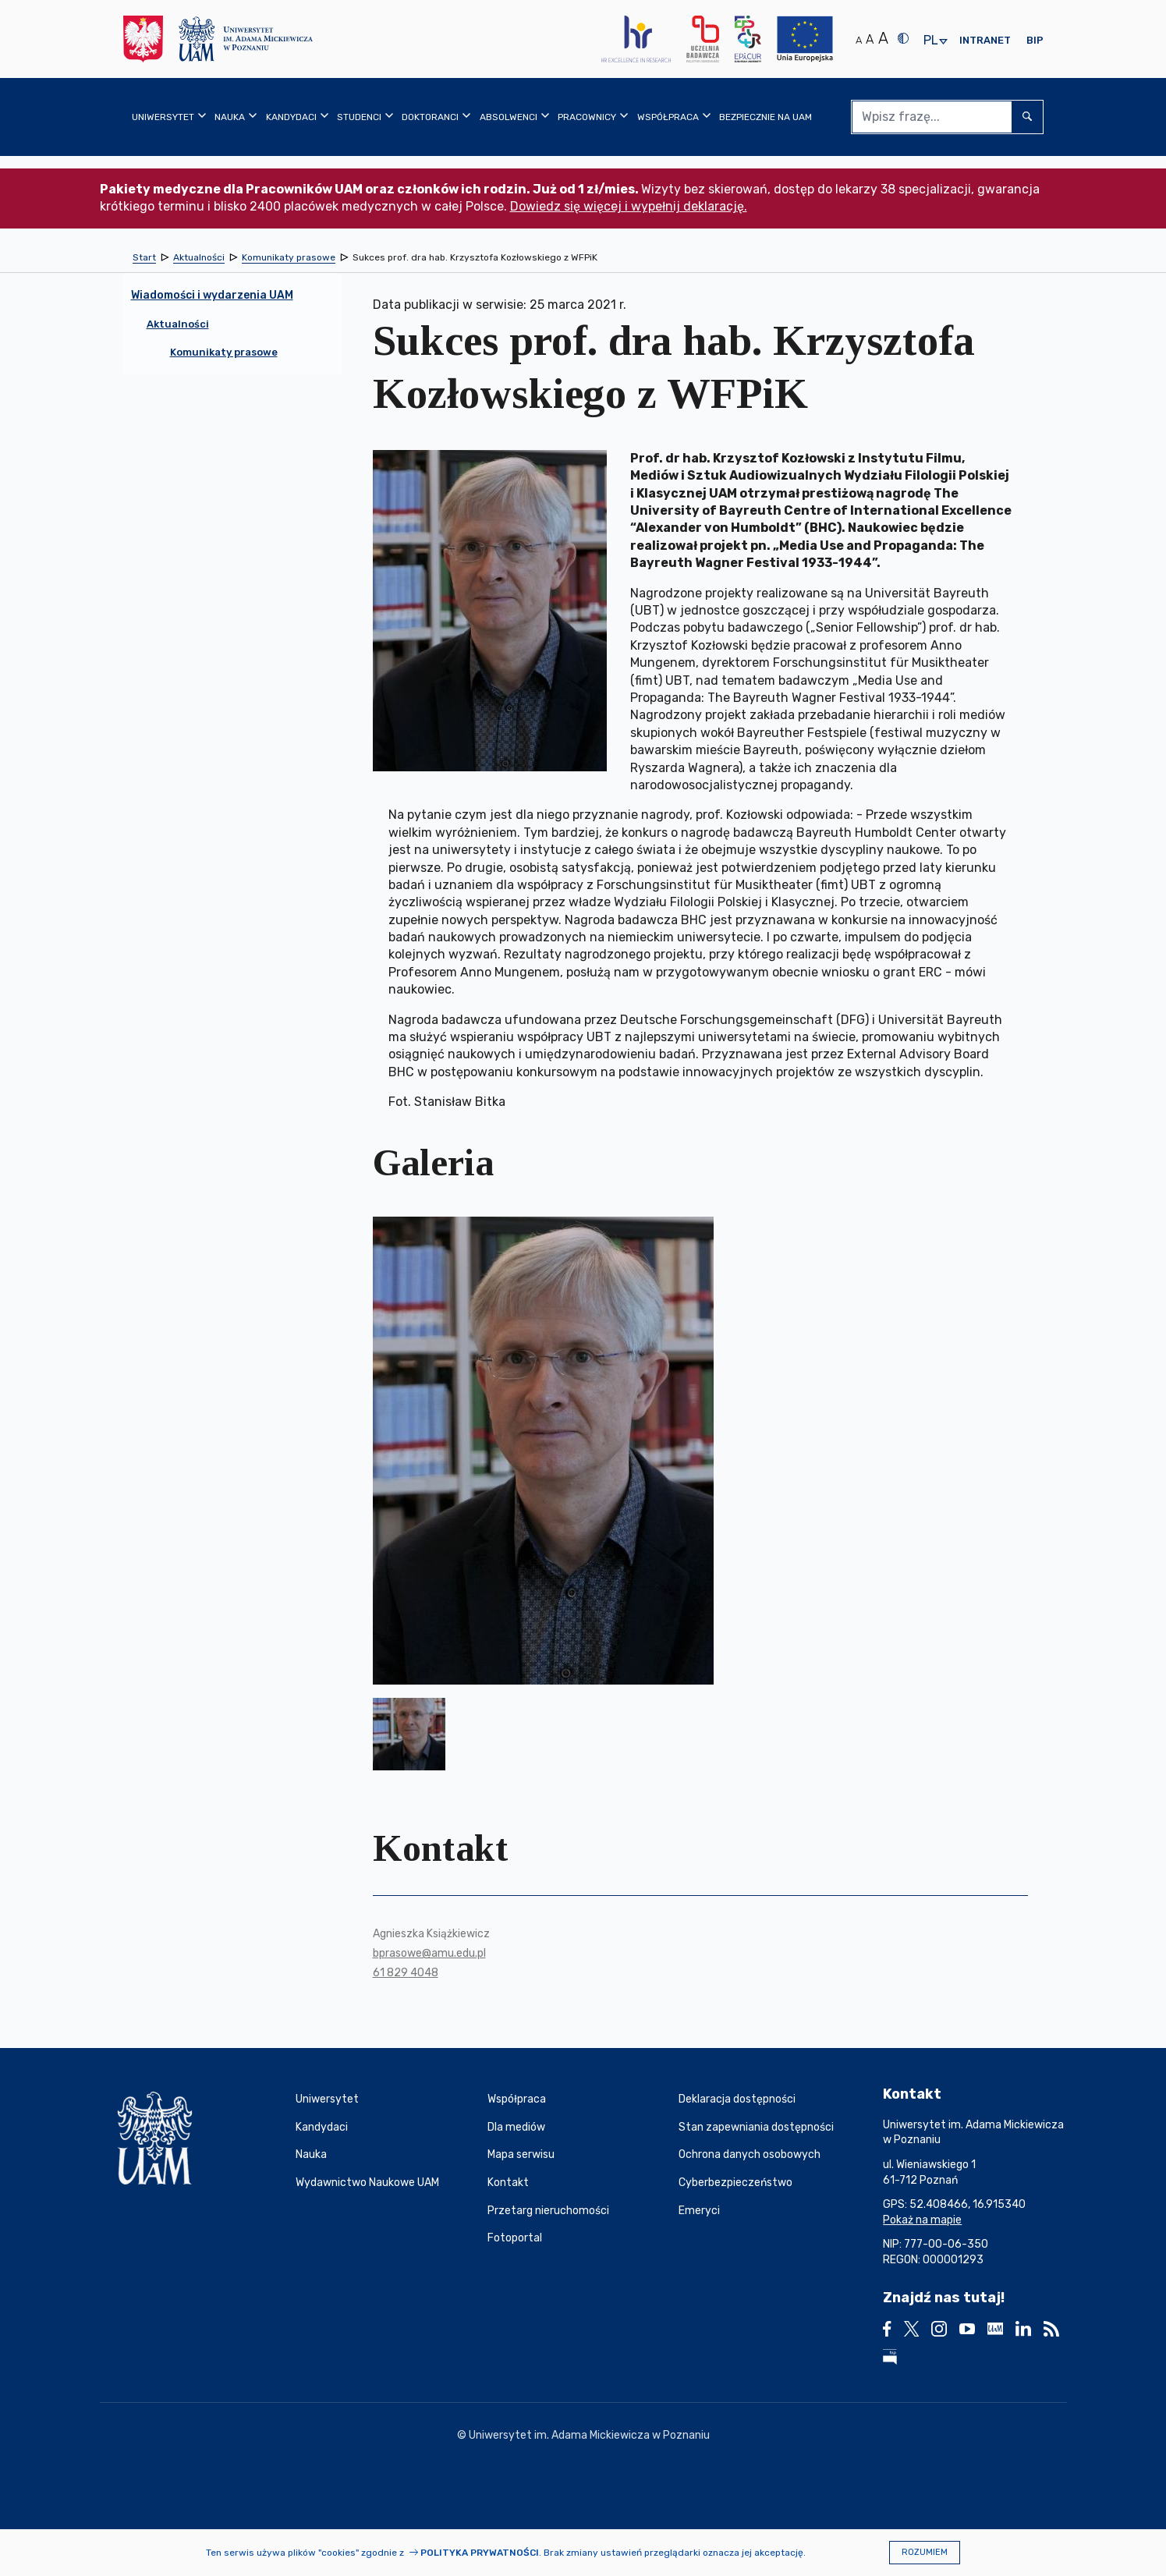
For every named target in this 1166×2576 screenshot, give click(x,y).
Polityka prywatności (479, 2552)
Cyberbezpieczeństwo (735, 2182)
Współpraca (516, 2099)
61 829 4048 (405, 1972)
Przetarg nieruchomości (548, 2210)
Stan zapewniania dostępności (756, 2127)
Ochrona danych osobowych (749, 2154)
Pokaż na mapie (922, 2220)
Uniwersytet (327, 2099)
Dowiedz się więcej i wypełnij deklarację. (628, 206)
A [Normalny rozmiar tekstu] (859, 40)
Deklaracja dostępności (737, 2099)
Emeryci (699, 2210)
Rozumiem (925, 2552)
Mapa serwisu (521, 2154)
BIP (1035, 40)
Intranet (985, 40)
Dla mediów (516, 2127)
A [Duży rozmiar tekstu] (883, 38)
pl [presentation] (930, 41)
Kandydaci (322, 2127)
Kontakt (508, 2182)
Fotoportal (514, 2238)
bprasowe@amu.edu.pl (429, 1953)
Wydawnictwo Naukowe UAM (367, 2182)
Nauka (311, 2154)
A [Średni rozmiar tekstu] (870, 39)
